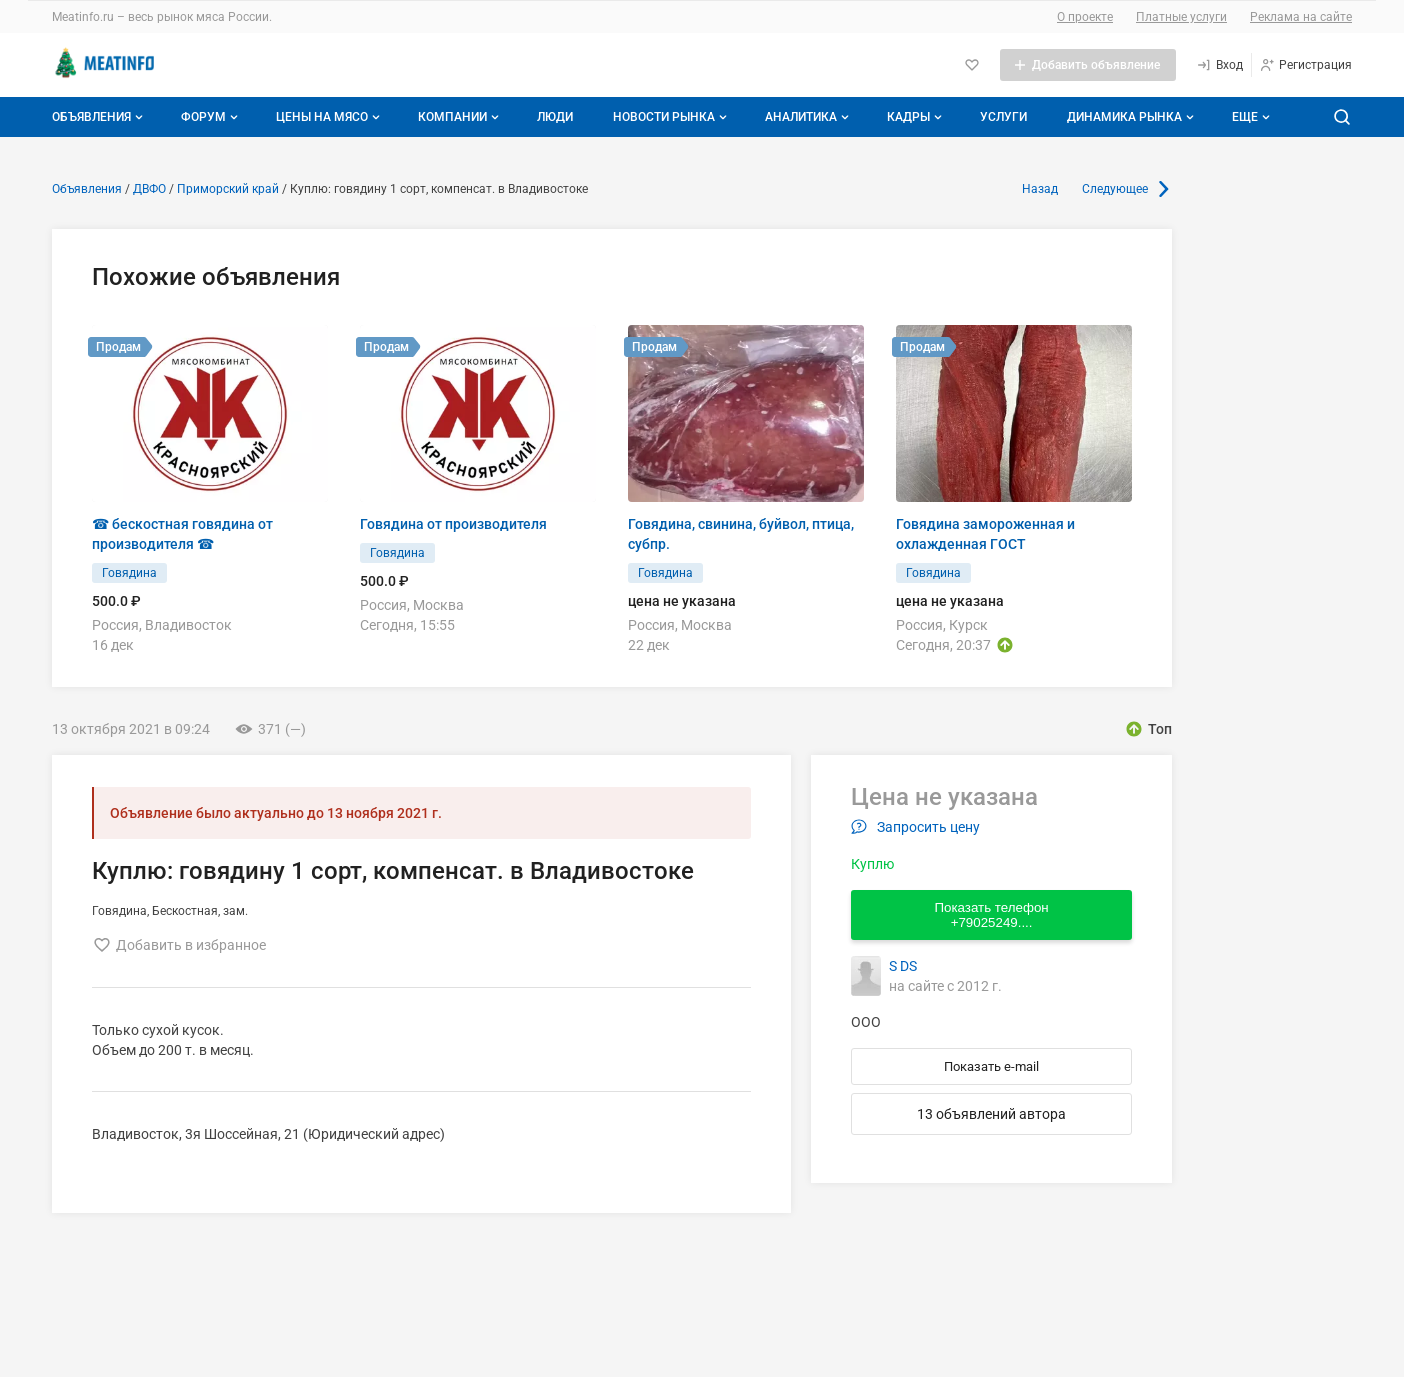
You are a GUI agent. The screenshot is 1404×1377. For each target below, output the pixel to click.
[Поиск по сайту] (1342, 117)
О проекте (1085, 17)
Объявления (99, 117)
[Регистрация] (1305, 65)
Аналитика (809, 117)
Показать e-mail (991, 1066)
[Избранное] (972, 65)
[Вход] (1219, 65)
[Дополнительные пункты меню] (1250, 117)
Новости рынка (672, 117)
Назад (1040, 189)
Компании (460, 117)
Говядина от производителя (453, 524)
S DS (903, 966)
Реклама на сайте (1301, 17)
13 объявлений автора (991, 1114)
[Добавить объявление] (1088, 65)
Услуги (1003, 117)
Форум (211, 117)
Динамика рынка (1132, 117)
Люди (555, 117)
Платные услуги (1181, 17)
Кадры (916, 117)
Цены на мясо (330, 117)
